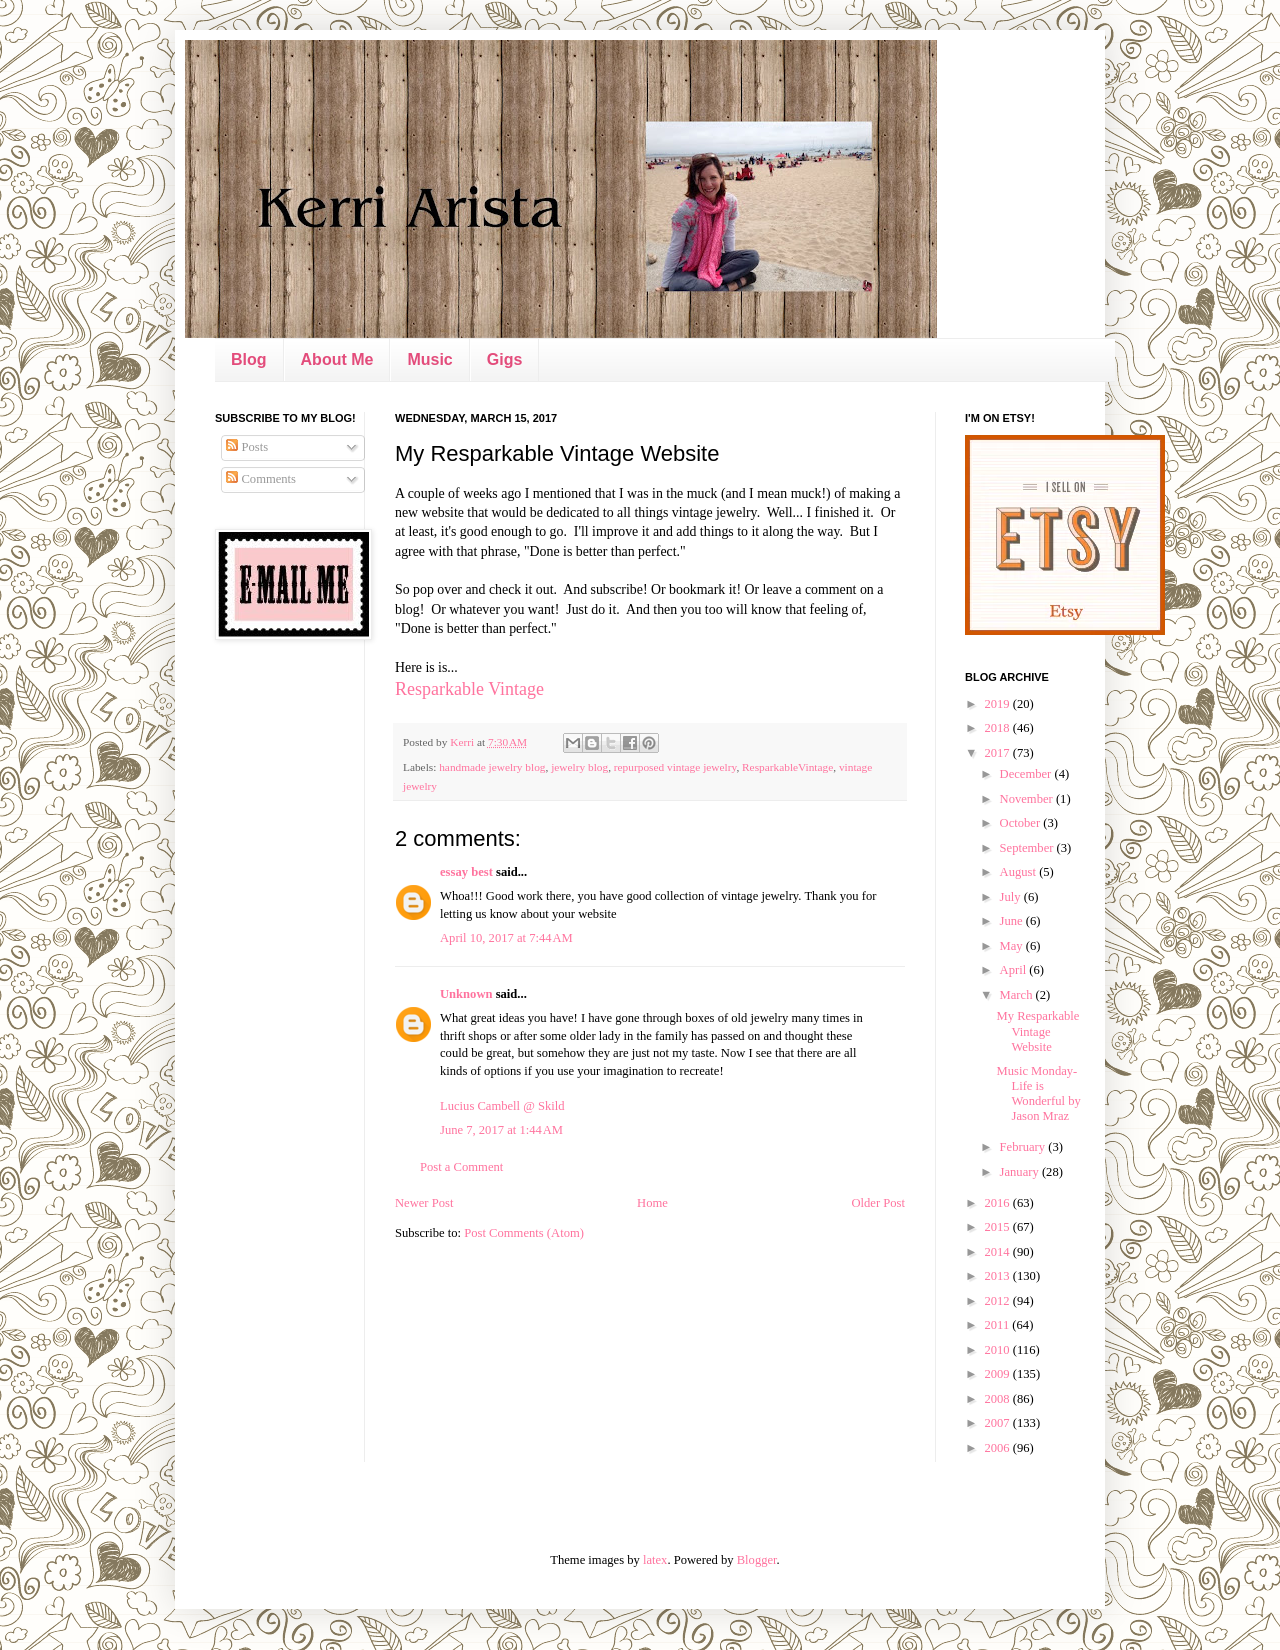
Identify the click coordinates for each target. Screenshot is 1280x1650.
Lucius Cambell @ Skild (502, 1106)
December (1027, 774)
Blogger (757, 1560)
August (1020, 872)
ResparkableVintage (787, 767)
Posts (247, 447)
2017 (998, 753)
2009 (998, 1374)
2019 (998, 704)
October (1022, 823)
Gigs (505, 359)
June (1013, 921)
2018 (998, 728)
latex (655, 1560)
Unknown (466, 994)
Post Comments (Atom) (524, 1233)
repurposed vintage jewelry (675, 767)
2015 (998, 1227)
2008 (998, 1399)
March (1018, 995)
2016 (998, 1203)
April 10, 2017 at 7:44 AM (506, 938)
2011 (998, 1325)
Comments (261, 479)
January (1021, 1172)
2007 (998, 1423)
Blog (249, 359)
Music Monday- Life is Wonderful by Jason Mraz (1038, 1093)
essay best (466, 872)
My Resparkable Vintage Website (1037, 1031)
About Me (337, 359)
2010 (998, 1350)
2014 (998, 1252)
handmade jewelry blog (492, 767)
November (1028, 799)
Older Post (878, 1203)
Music (429, 359)
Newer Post (424, 1203)
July (1012, 897)
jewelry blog (579, 767)
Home (652, 1203)
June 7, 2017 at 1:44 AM (501, 1130)
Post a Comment (461, 1167)
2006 (998, 1448)
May (1013, 946)
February (1024, 1147)
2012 (998, 1301)
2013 (998, 1276)
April (1015, 970)
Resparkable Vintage (469, 689)
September (1028, 848)
